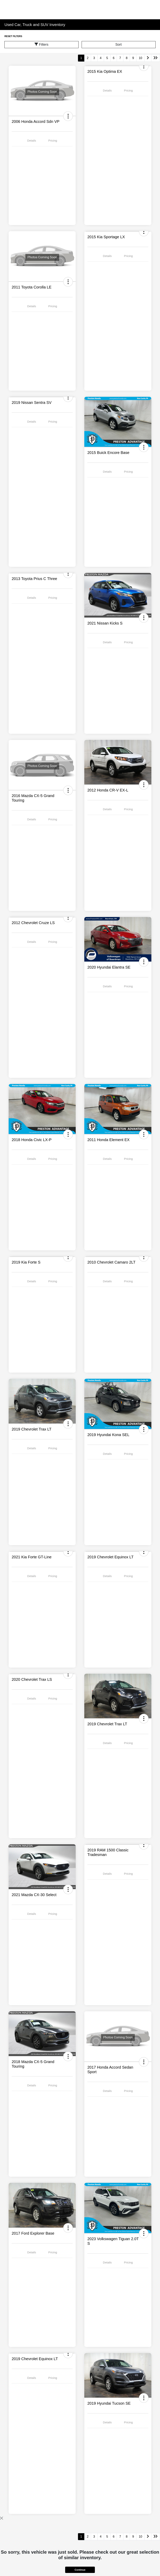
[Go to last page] (155, 58)
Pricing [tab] (52, 140)
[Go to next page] (147, 58)
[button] (68, 116)
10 (140, 58)
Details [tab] (31, 140)
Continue (80, 2569)
